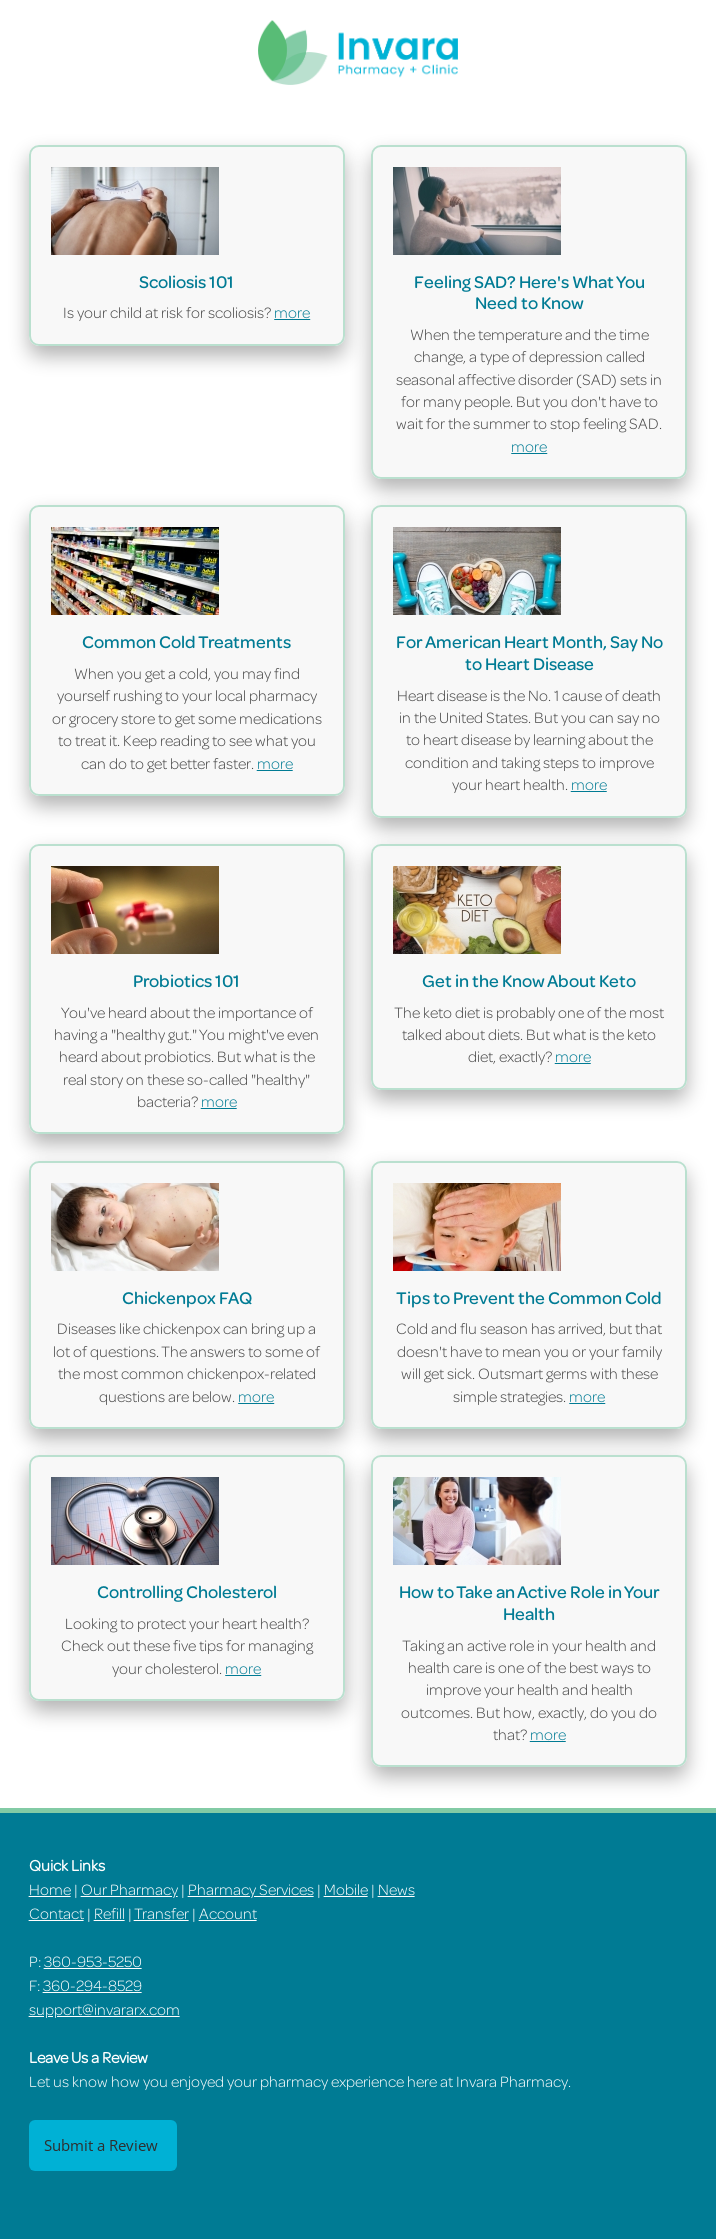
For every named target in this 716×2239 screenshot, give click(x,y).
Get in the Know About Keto (529, 980)
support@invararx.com (104, 2009)
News (396, 1889)
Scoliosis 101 (186, 281)
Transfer (161, 1913)
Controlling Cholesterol (187, 1591)
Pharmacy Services (251, 1889)
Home (50, 1889)
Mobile (346, 1889)
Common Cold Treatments (186, 641)
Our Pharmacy (129, 1889)
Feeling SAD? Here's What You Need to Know (529, 292)
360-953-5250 (93, 1961)
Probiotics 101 (186, 980)
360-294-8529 (92, 1985)
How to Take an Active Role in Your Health (529, 1602)
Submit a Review (103, 2145)
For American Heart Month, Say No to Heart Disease (529, 652)
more (292, 312)
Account (228, 1913)
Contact (56, 1913)
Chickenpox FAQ (187, 1297)
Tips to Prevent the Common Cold (529, 1297)
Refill (109, 1913)
